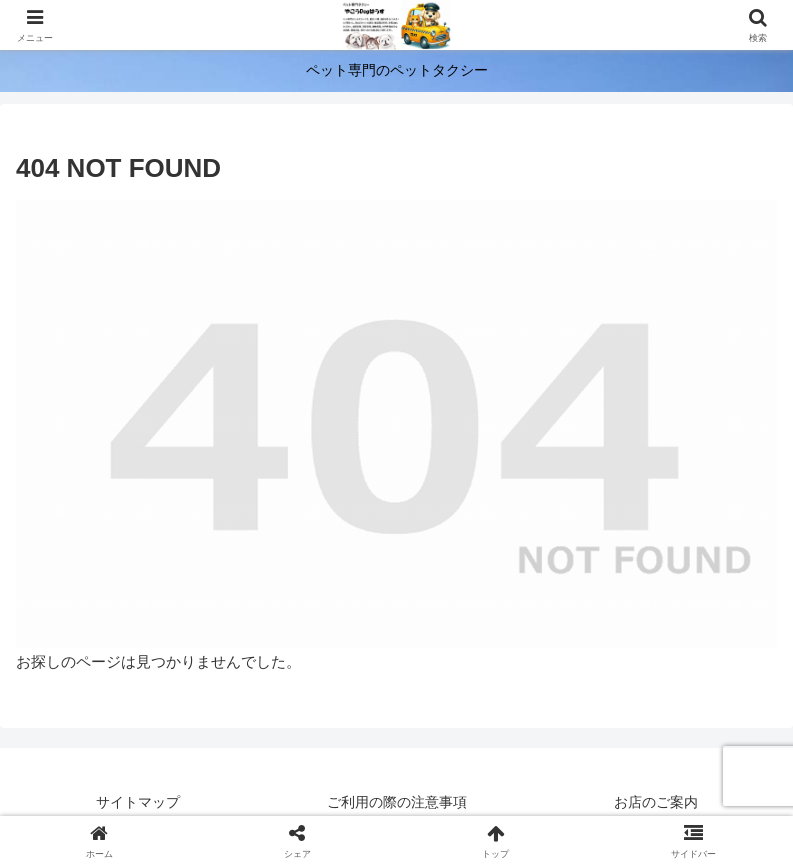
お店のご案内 (656, 802)
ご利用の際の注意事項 (397, 802)
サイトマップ (138, 802)
